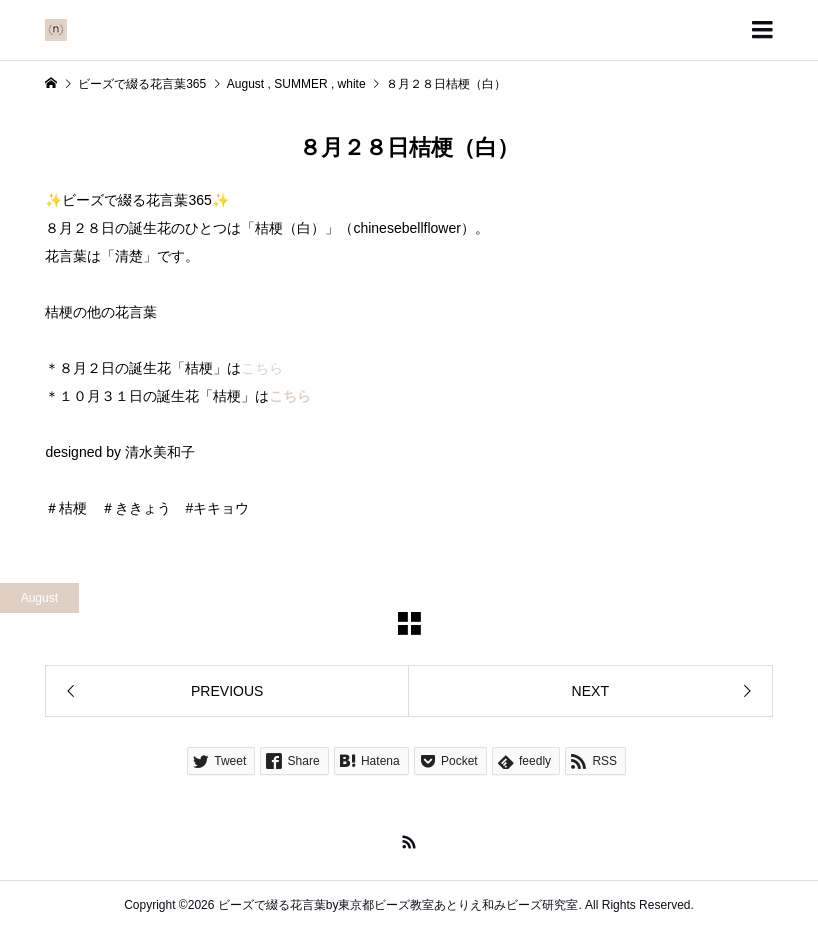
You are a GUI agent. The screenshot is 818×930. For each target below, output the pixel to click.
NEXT (590, 691)
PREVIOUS (227, 691)
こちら (262, 368)
